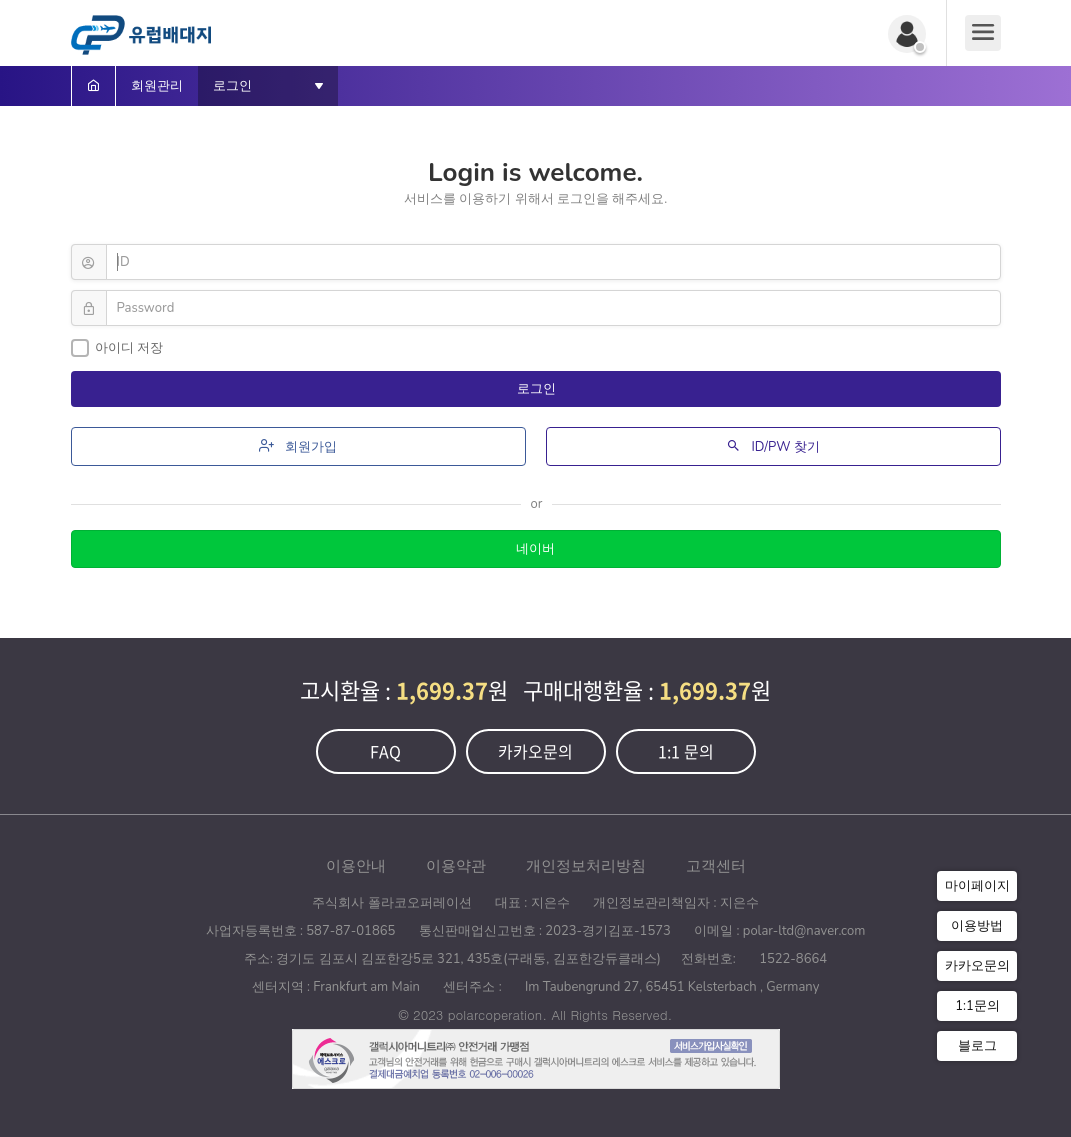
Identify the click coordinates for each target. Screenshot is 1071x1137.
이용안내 (356, 866)
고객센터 (716, 866)
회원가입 (297, 447)
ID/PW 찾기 (773, 447)
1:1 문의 (686, 751)
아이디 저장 (117, 348)
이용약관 (456, 866)
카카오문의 (535, 751)
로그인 (538, 389)
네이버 (535, 549)
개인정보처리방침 (586, 866)
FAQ (385, 751)
